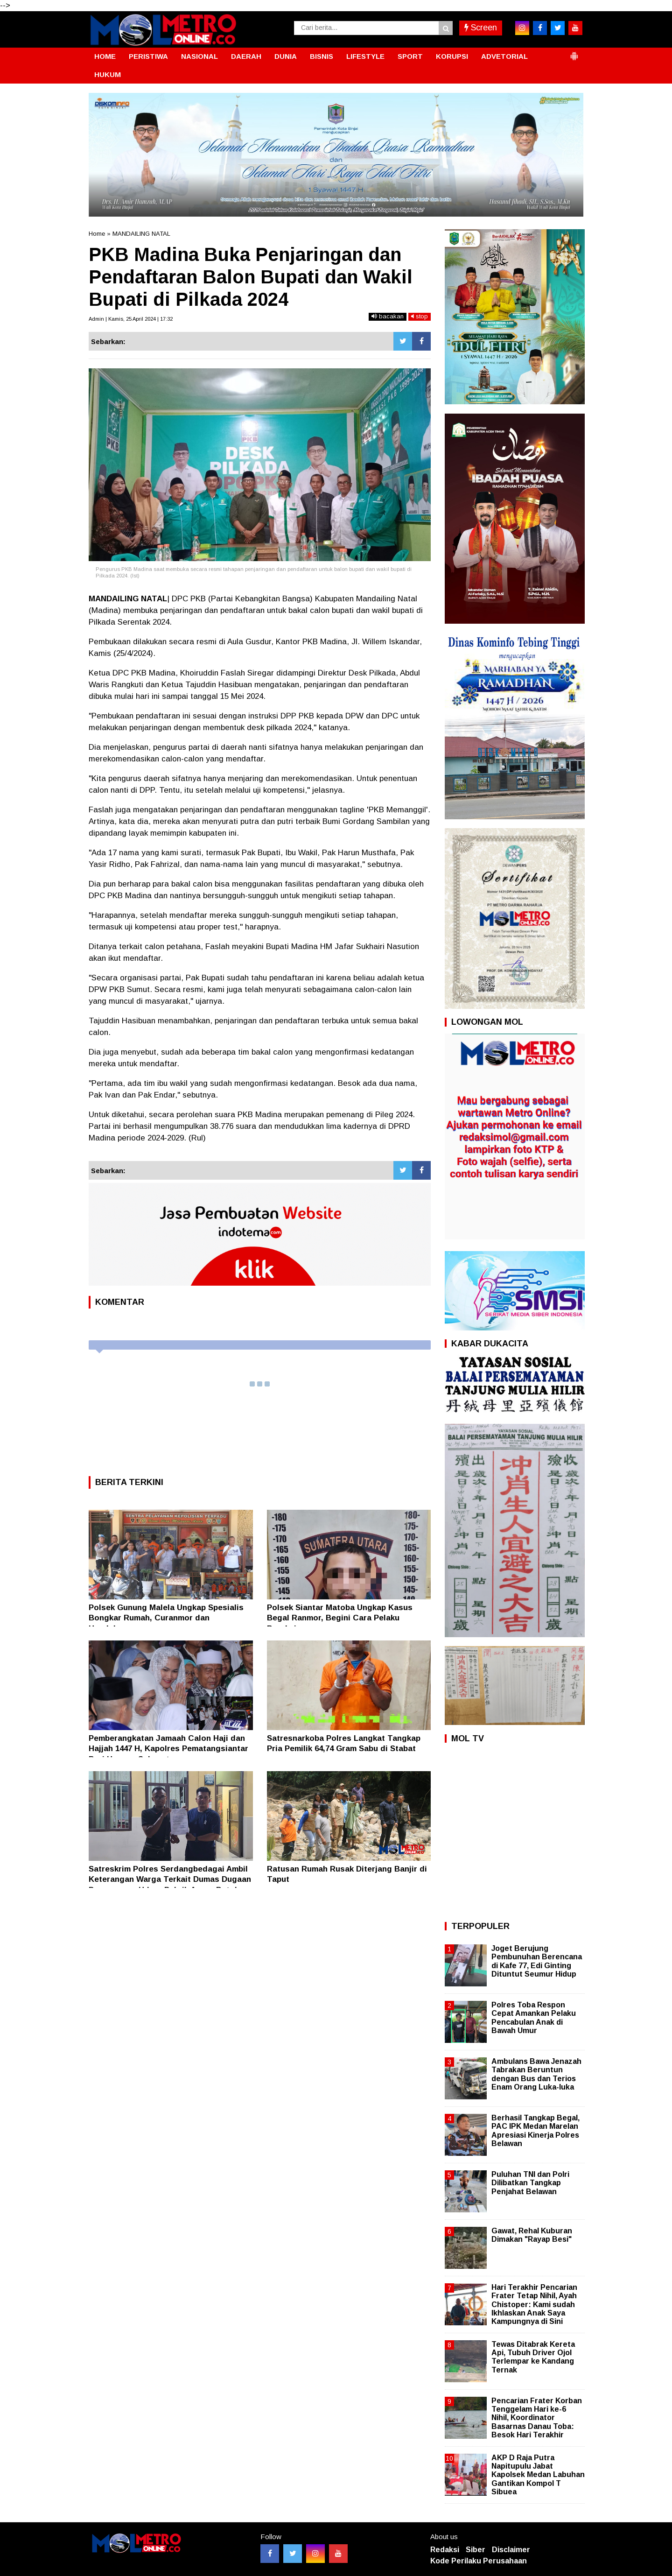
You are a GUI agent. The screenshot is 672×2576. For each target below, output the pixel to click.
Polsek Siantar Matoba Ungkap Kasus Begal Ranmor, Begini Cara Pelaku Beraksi (340, 1618)
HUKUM (107, 74)
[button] (574, 52)
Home (97, 233)
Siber (475, 2550)
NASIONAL (199, 56)
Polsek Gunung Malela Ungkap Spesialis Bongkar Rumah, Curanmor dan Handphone (166, 1618)
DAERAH (246, 56)
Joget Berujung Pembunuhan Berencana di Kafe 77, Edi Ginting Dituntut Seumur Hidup (536, 1961)
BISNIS (321, 56)
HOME (105, 56)
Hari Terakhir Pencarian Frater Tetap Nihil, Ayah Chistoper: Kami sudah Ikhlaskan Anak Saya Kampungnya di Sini (534, 2304)
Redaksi (444, 2550)
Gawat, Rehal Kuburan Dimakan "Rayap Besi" (531, 2235)
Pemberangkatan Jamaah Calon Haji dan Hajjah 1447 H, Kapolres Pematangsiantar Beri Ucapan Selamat (168, 1748)
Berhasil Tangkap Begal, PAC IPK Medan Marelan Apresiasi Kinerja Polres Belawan (535, 2130)
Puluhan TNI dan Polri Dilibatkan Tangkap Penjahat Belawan (530, 2182)
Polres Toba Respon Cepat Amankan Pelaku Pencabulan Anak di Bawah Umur (533, 2017)
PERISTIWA (148, 56)
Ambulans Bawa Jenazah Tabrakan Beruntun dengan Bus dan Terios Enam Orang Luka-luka (536, 2074)
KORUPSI (452, 56)
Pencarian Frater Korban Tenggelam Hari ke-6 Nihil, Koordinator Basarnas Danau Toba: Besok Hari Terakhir (536, 2418)
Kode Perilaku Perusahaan (478, 2561)
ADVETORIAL (504, 56)
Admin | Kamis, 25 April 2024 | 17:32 (131, 319)
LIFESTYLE (365, 56)
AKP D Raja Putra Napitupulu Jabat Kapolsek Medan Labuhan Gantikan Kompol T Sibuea (538, 2475)
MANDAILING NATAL (141, 233)
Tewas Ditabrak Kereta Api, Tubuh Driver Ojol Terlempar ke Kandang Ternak (533, 2357)
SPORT (410, 56)
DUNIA (285, 56)
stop (419, 316)
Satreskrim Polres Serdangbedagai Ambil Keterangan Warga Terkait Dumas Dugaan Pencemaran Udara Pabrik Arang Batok (170, 1879)
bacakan (387, 316)
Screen (480, 27)
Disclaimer (511, 2550)
